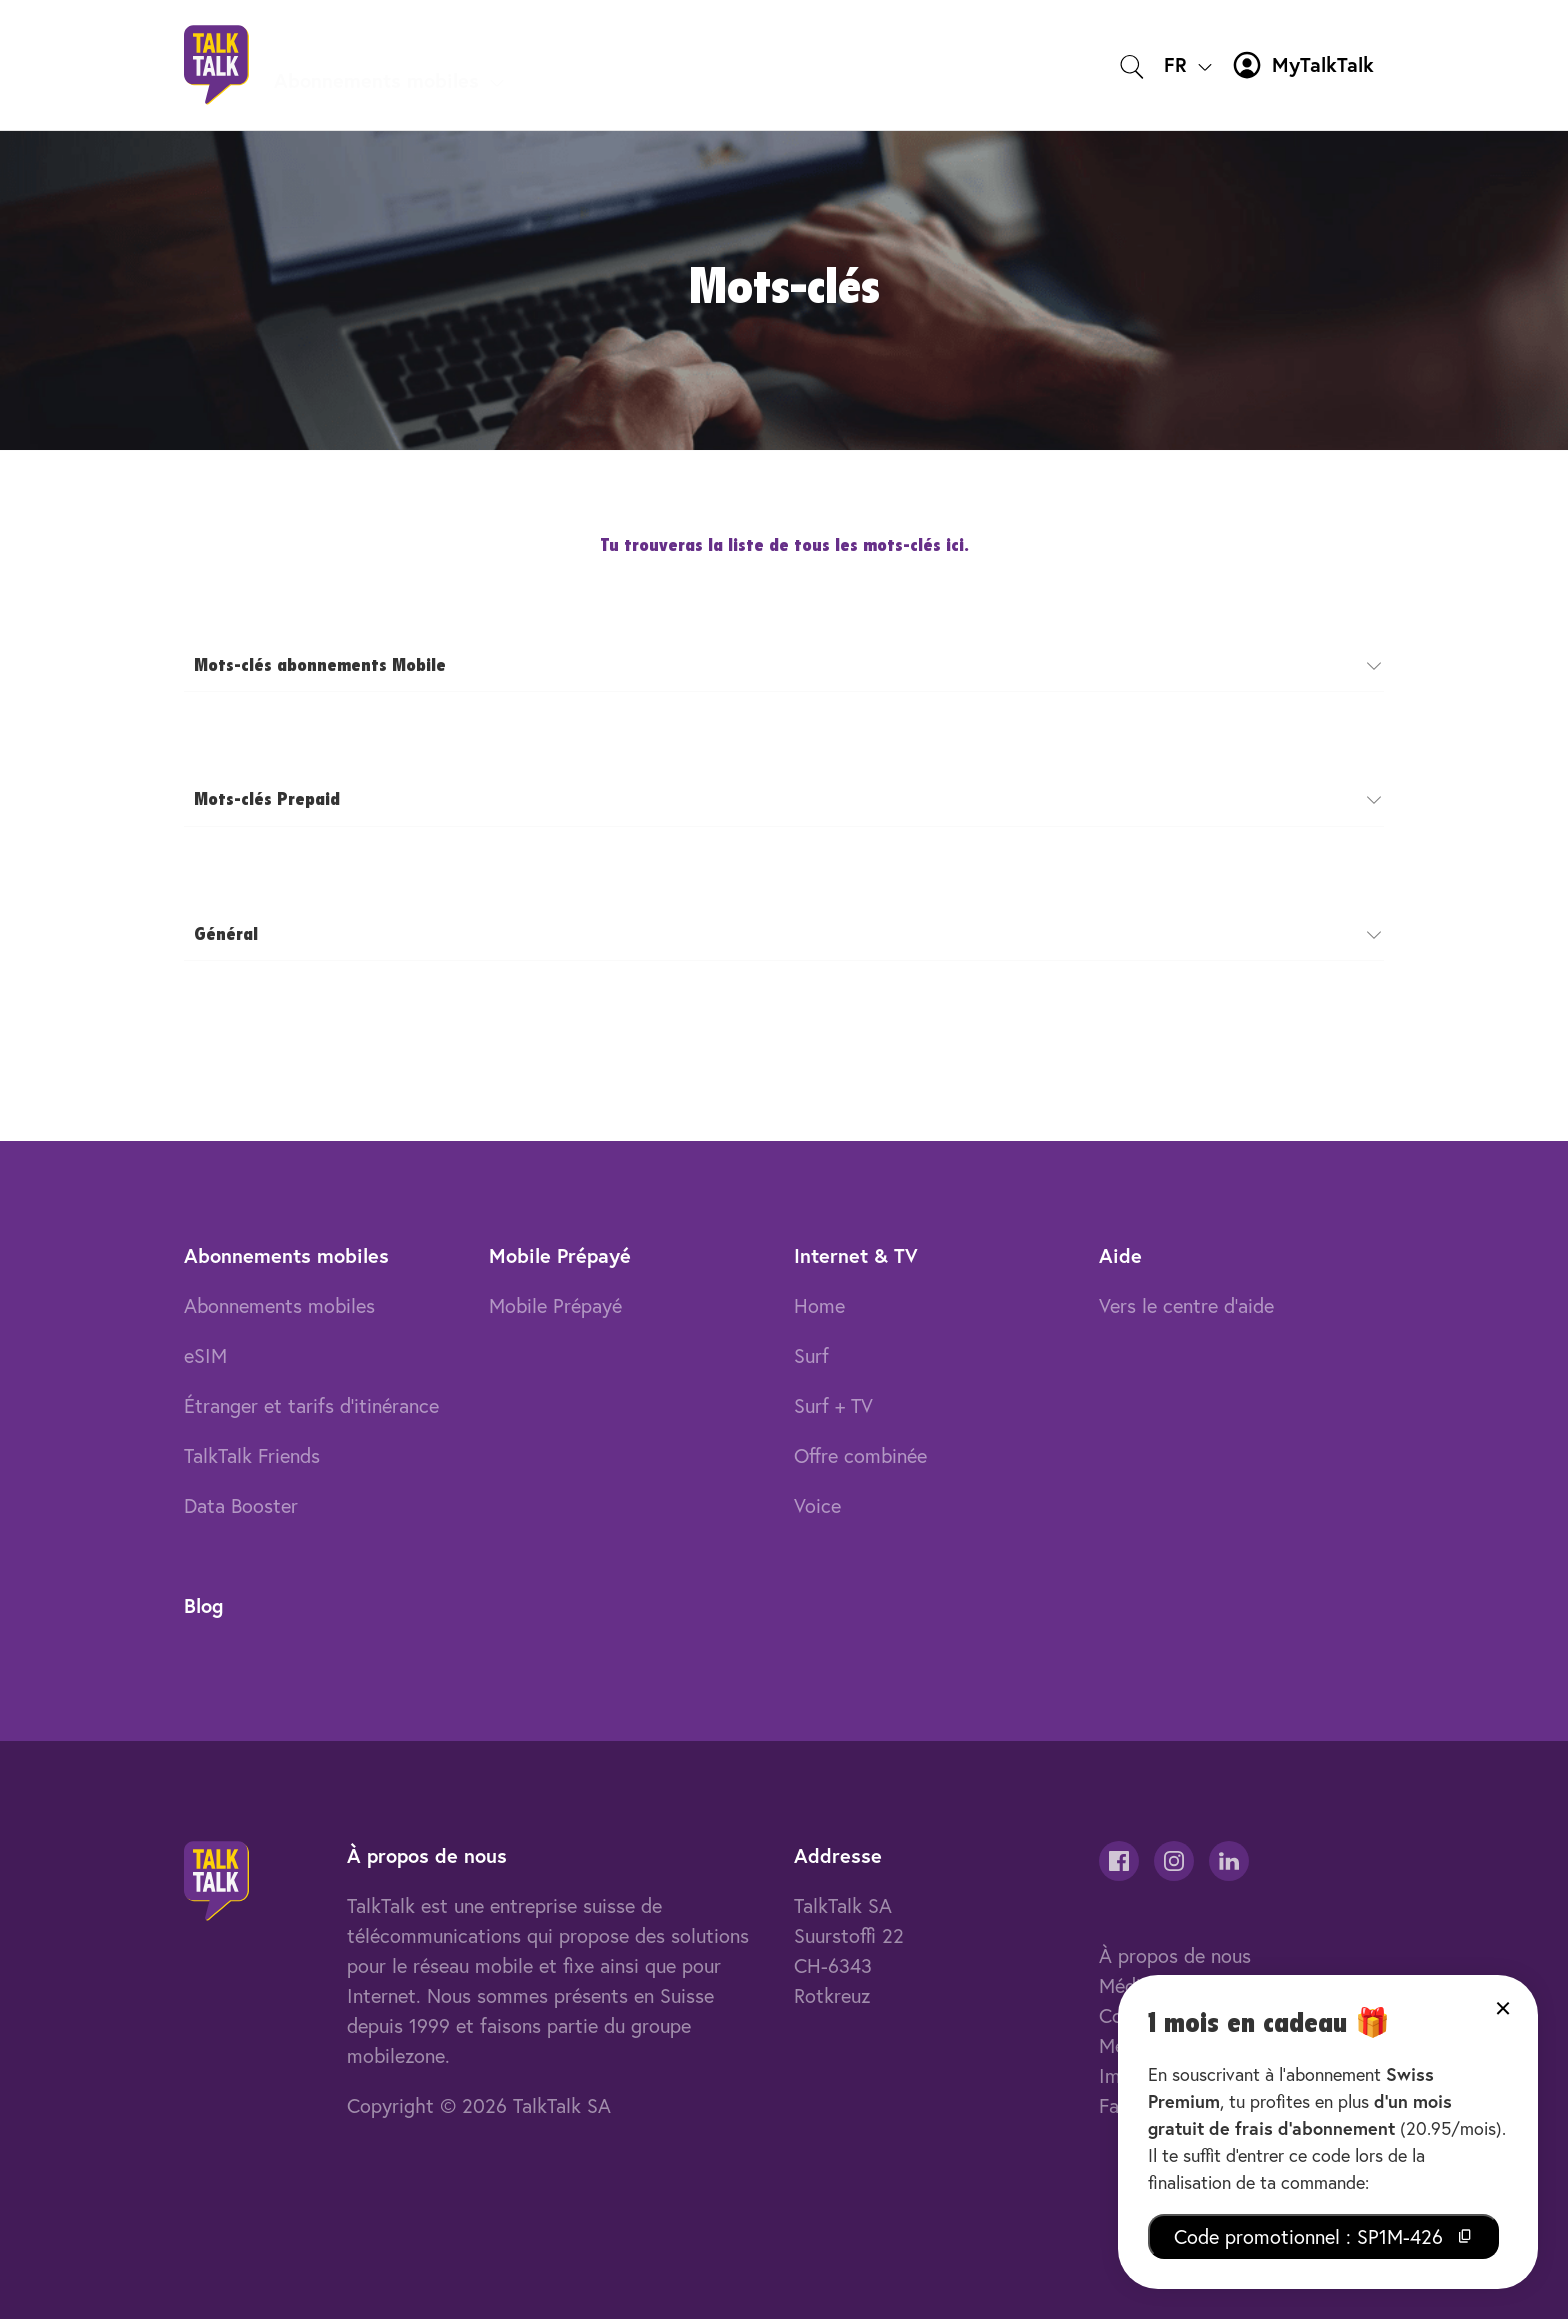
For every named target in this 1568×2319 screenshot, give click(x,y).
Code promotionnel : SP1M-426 (1323, 2236)
